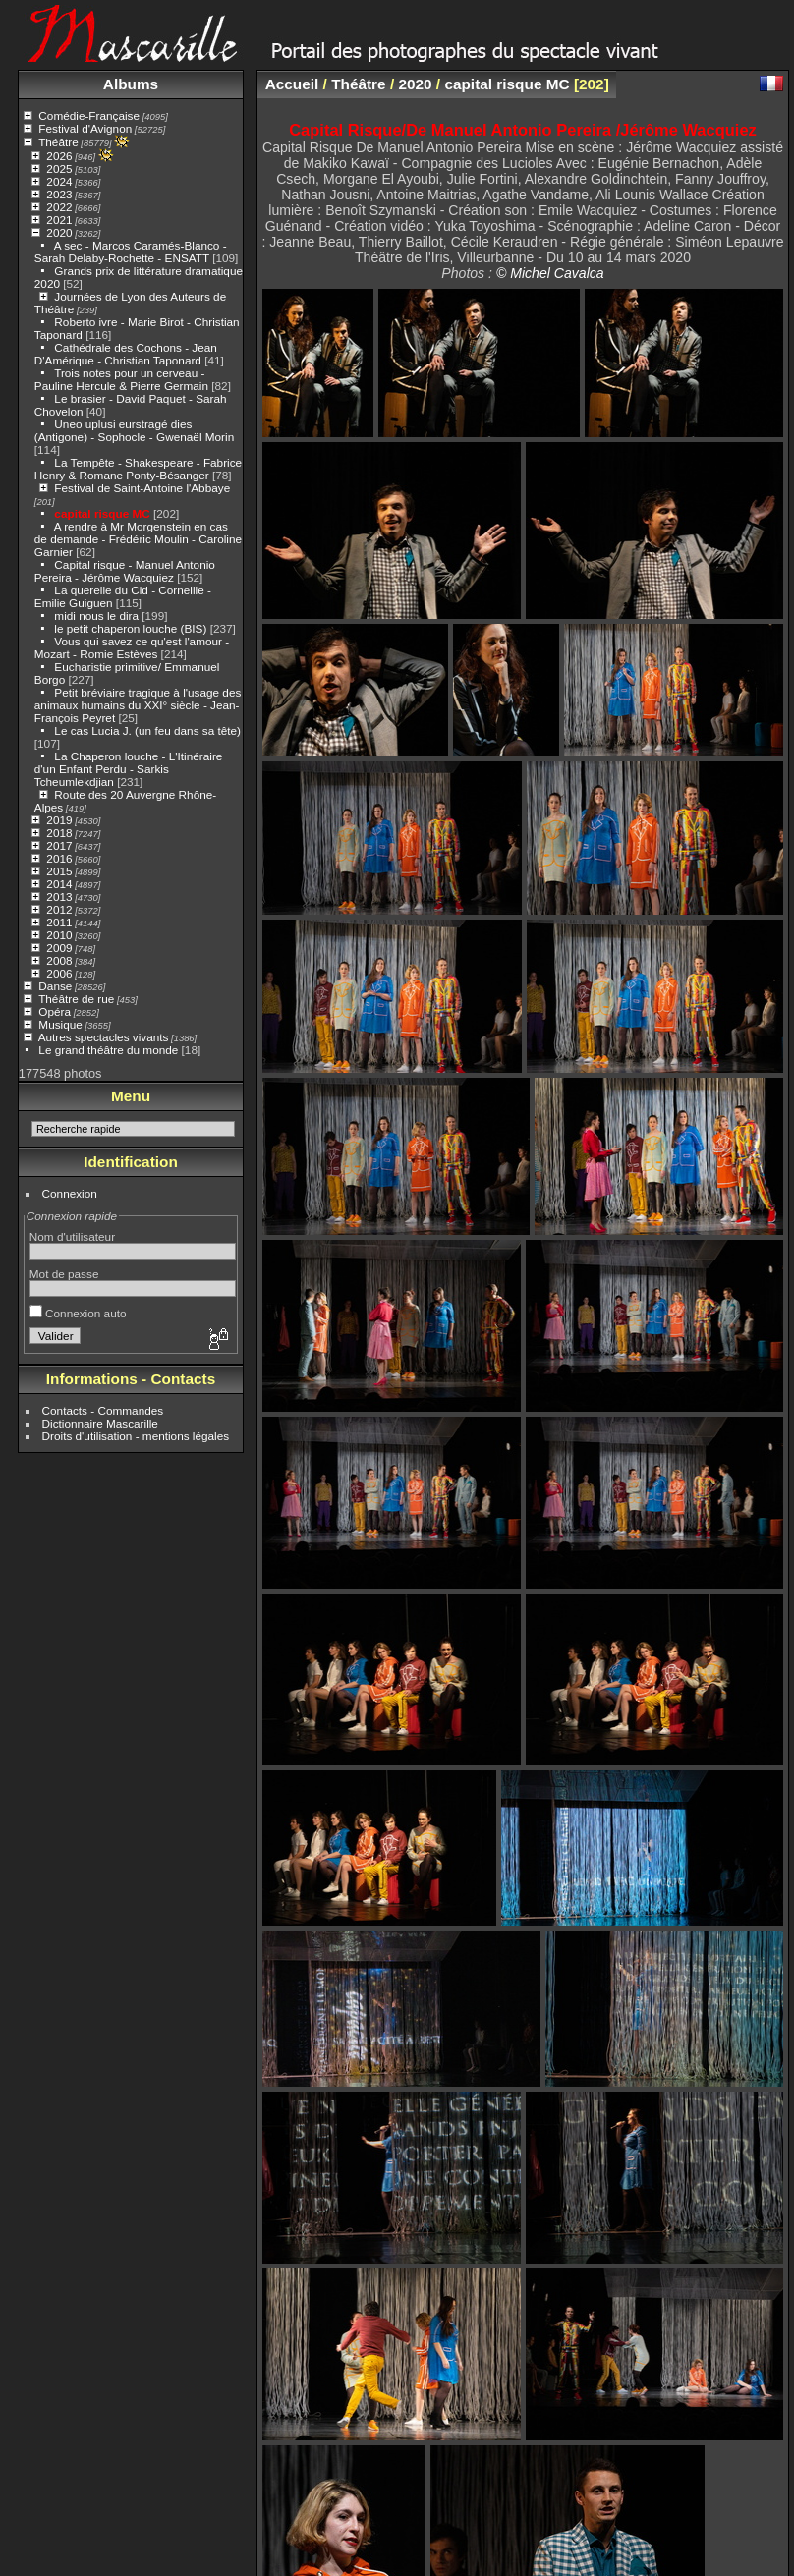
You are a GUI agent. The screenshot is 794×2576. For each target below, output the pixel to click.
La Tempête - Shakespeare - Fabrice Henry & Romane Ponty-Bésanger (138, 468)
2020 (59, 232)
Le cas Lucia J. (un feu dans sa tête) (147, 730)
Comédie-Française (89, 115)
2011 (59, 922)
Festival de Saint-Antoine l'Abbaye (142, 487)
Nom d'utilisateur (72, 1236)
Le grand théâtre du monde (108, 1049)
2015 (59, 871)
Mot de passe (64, 1273)
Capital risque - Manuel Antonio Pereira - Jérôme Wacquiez (124, 571)
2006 (59, 973)
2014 (59, 883)
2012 (59, 909)
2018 (59, 832)
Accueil (292, 84)
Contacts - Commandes (103, 1410)
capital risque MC (101, 513)
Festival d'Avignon (85, 128)
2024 (59, 181)
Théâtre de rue (76, 998)
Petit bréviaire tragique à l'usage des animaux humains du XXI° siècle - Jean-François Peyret (138, 705)
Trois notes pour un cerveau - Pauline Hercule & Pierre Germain (121, 379)
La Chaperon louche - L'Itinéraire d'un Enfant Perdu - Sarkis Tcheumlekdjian (128, 769)
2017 (59, 845)
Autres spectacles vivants (103, 1037)
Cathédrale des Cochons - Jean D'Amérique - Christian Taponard (125, 353)
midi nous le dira (96, 615)
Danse (55, 986)
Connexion (69, 1193)
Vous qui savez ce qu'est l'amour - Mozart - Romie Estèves (131, 647)
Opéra (54, 1011)
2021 (59, 219)
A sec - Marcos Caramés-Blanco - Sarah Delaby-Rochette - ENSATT (130, 251)
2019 (59, 819)
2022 (59, 206)
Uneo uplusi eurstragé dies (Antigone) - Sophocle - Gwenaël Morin (134, 430)
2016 (59, 858)
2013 (59, 896)
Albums (130, 84)
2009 (59, 947)
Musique (60, 1024)
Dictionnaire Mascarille (100, 1423)
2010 (59, 934)
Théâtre (58, 142)
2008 (59, 960)
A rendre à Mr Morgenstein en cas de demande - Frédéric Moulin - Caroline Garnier (138, 539)
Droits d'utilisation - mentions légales (136, 1435)
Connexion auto (78, 1313)
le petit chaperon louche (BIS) (130, 628)
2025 (59, 168)
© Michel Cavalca (550, 273)
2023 (59, 194)
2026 (59, 155)
